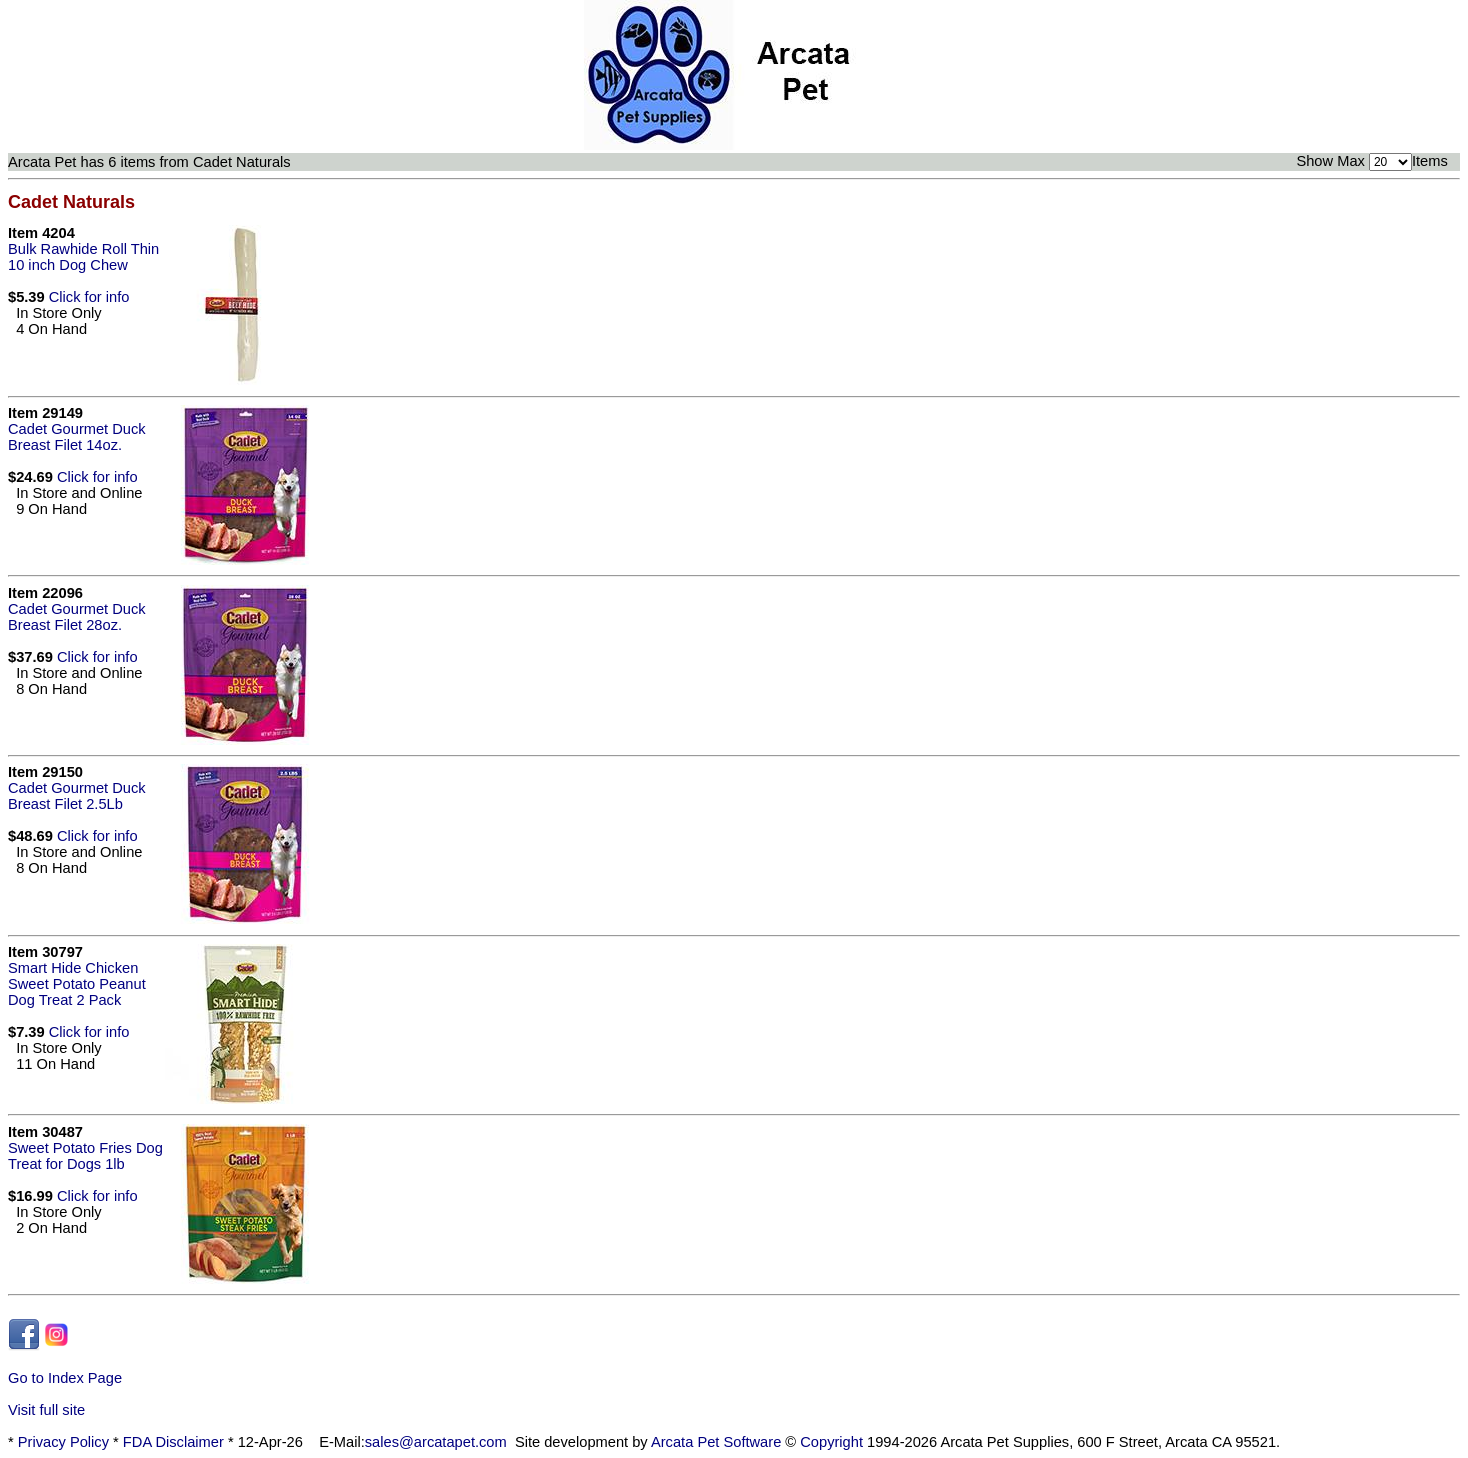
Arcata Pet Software (716, 1442)
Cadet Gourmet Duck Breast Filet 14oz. (77, 437)
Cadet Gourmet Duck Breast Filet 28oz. (77, 617)
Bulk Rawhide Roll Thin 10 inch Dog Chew (83, 257)
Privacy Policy (63, 1442)
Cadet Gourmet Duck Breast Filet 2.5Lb (77, 796)
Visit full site (46, 1410)
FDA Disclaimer (173, 1442)
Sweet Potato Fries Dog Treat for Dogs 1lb (85, 1156)
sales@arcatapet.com (436, 1442)
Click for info (89, 297)
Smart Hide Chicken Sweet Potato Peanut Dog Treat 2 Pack (77, 984)
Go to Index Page (65, 1378)
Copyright (831, 1442)
